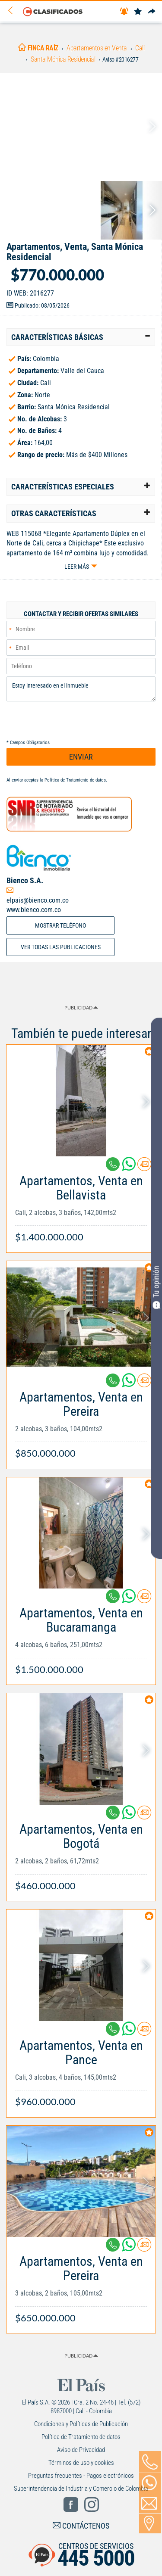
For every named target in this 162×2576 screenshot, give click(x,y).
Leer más (76, 566)
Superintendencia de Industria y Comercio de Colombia (81, 2488)
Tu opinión (156, 1287)
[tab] (80, 337)
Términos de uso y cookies (81, 2463)
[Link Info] (81, 1204)
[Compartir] (152, 11)
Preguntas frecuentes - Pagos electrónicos (81, 2475)
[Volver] (13, 11)
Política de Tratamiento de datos (75, 780)
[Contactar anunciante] (144, 1167)
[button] (81, 337)
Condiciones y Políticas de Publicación (81, 2424)
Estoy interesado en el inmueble (81, 688)
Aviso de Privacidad (81, 2450)
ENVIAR (81, 756)
